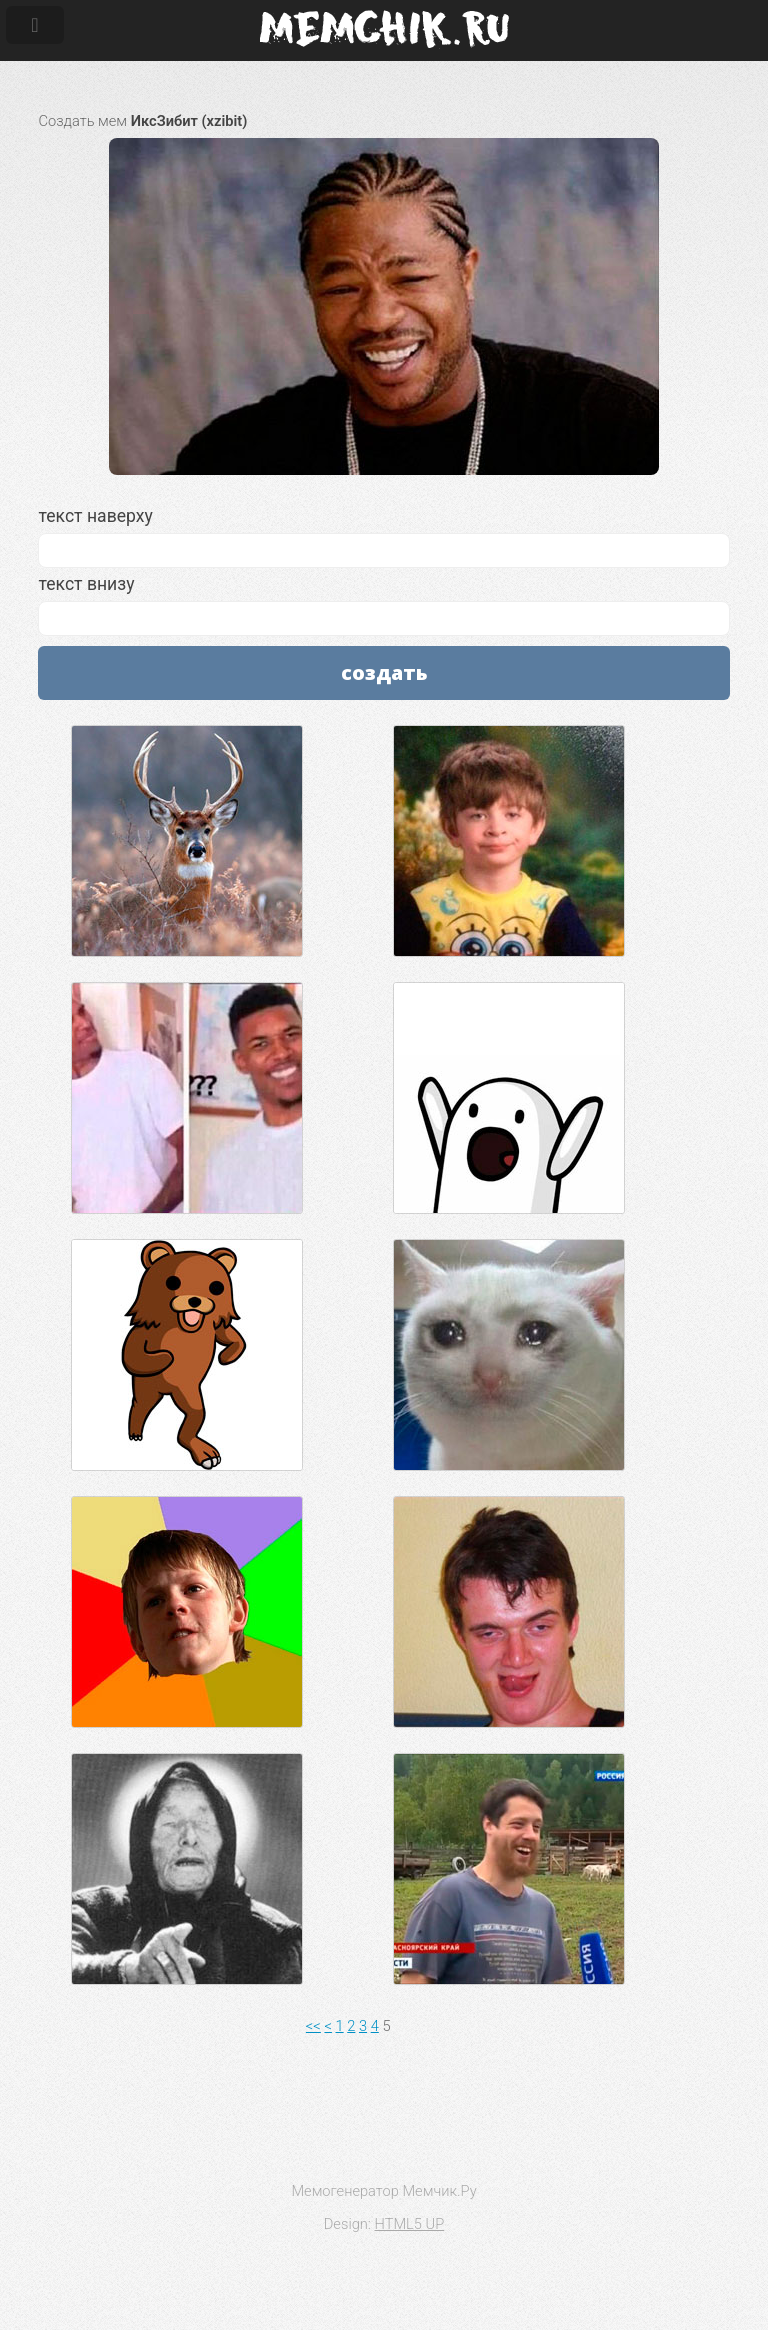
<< (313, 2026)
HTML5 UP (410, 2224)
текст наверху (383, 537)
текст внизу (383, 605)
